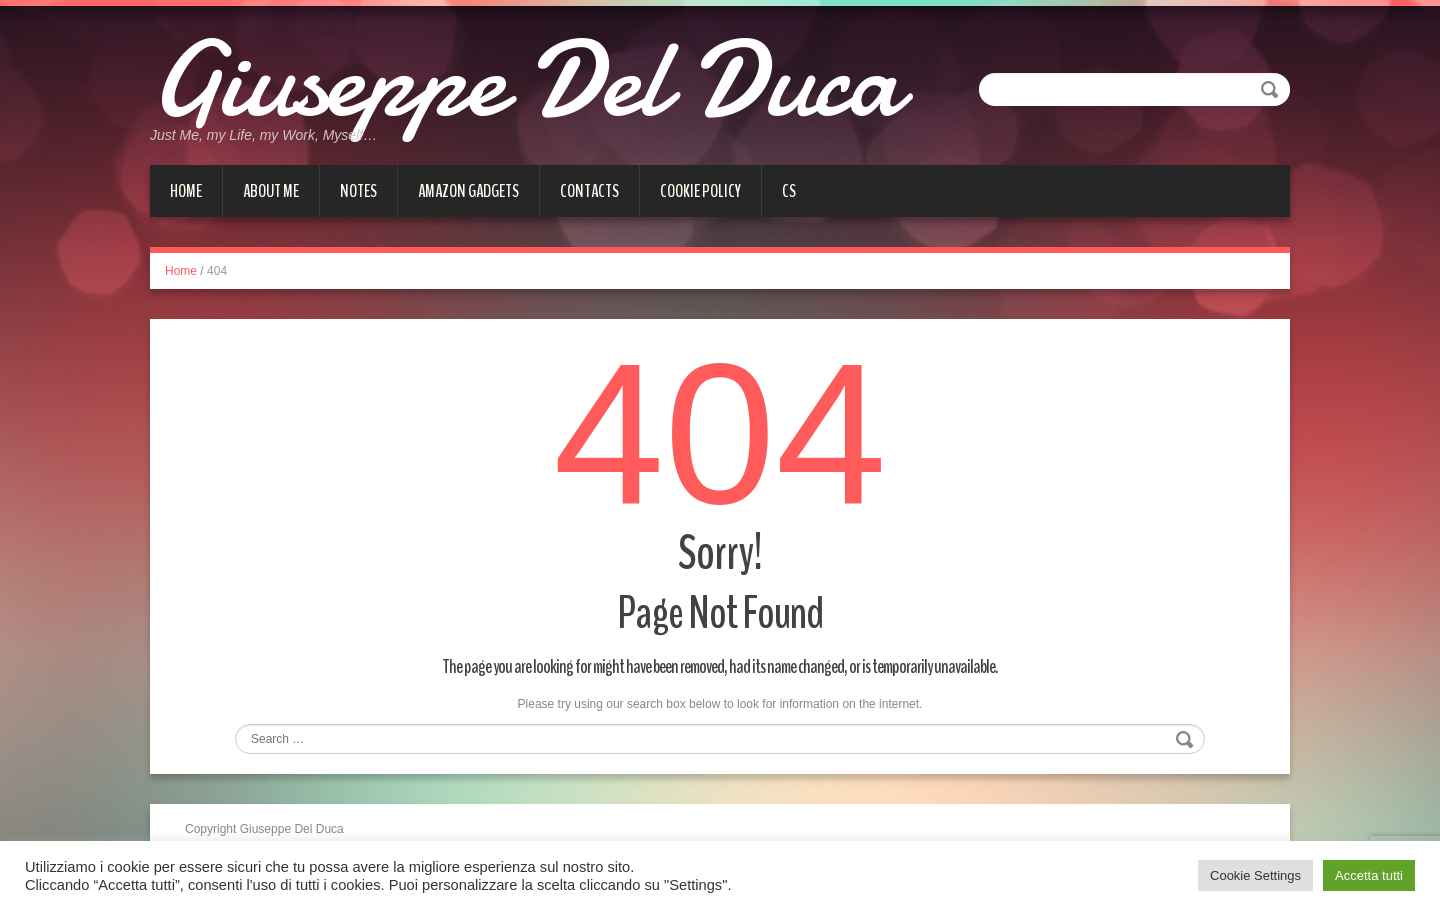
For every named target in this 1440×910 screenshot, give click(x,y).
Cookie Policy (700, 191)
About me (271, 191)
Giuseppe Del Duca (525, 80)
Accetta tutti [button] (1369, 875)
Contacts (589, 191)
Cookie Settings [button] (1255, 875)
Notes (358, 191)
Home (186, 191)
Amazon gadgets (468, 191)
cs (789, 191)
